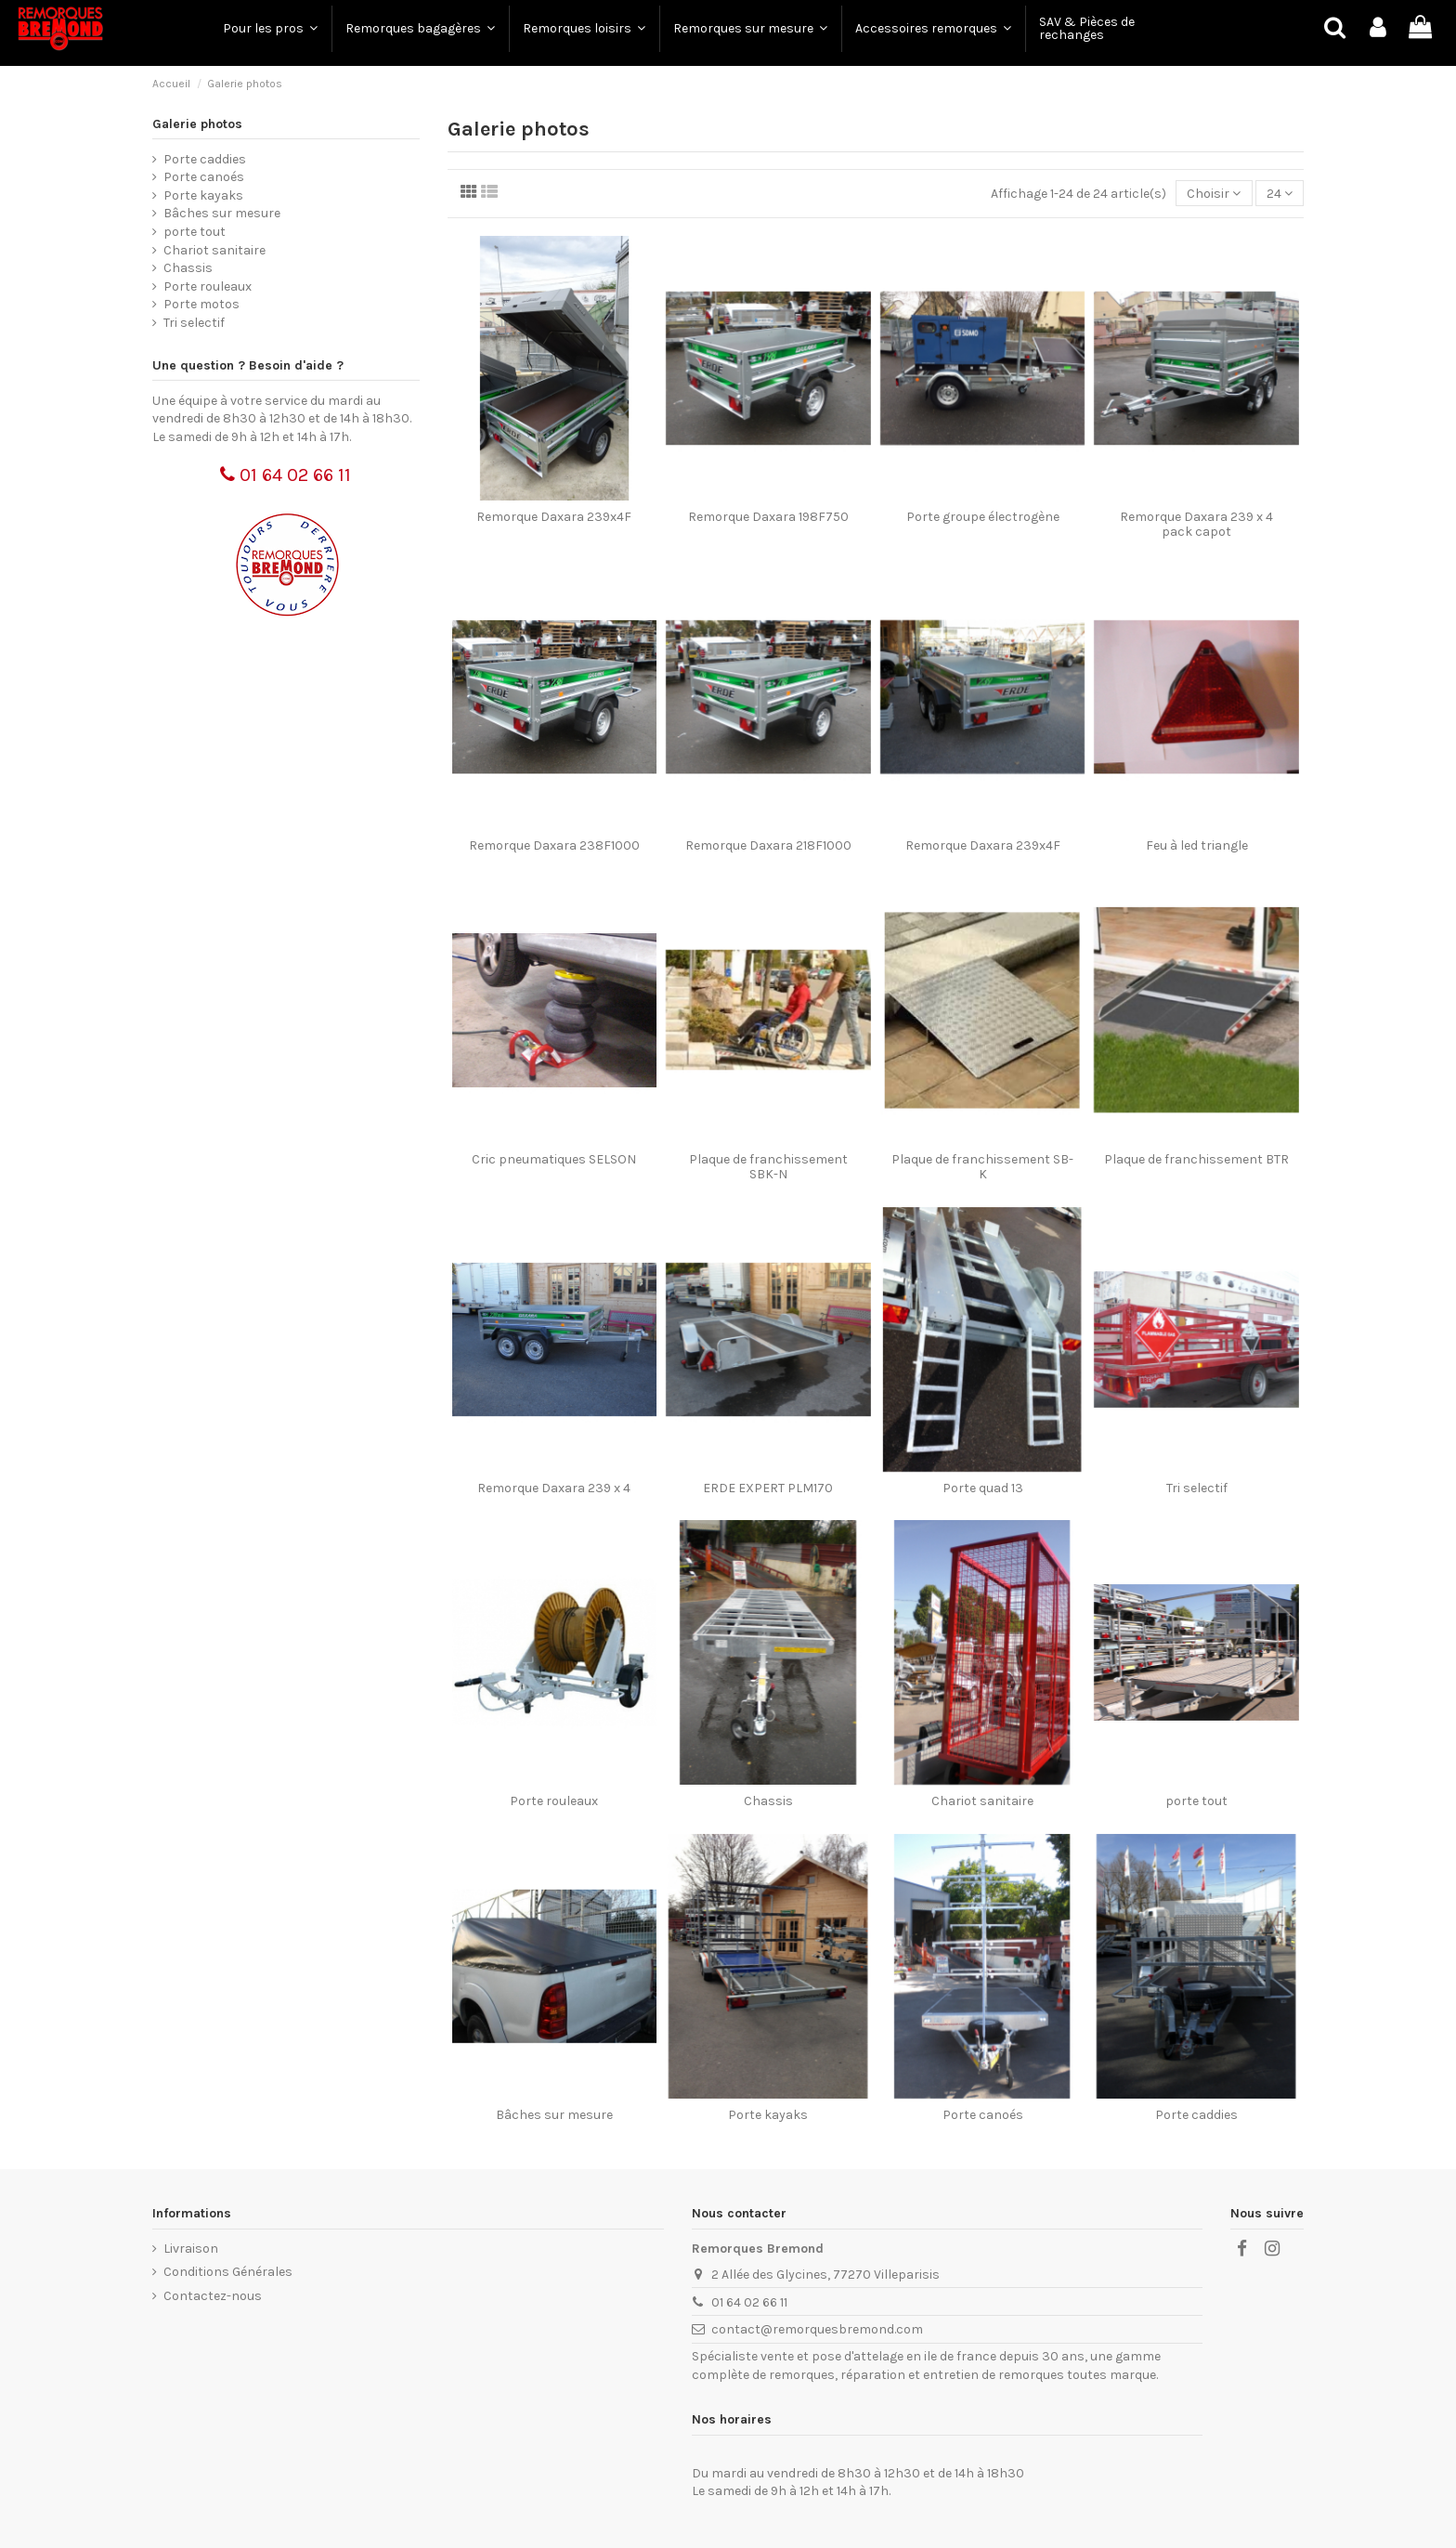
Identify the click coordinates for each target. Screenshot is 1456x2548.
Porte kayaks (768, 2115)
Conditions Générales (227, 2272)
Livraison (190, 2248)
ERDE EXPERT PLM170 (768, 1488)
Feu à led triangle (1197, 845)
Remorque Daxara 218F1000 (768, 845)
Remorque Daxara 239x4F (553, 517)
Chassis (768, 1801)
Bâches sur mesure (554, 2115)
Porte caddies (1196, 2115)
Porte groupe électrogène (983, 517)
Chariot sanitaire (982, 1801)
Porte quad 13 (982, 1488)
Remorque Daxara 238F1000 (554, 845)
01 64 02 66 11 (285, 475)
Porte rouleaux (554, 1801)
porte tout (1196, 1801)
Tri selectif (1197, 1488)
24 (1280, 194)
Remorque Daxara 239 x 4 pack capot (1196, 524)
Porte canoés (982, 2115)
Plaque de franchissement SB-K (982, 1167)
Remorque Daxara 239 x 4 (553, 1488)
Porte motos (201, 304)
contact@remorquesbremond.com (817, 2329)
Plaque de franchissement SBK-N (768, 1167)
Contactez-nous (212, 2296)
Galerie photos (197, 124)
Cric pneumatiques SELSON (554, 1159)
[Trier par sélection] (1214, 193)
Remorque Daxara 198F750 (768, 517)
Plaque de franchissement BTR (1196, 1159)
